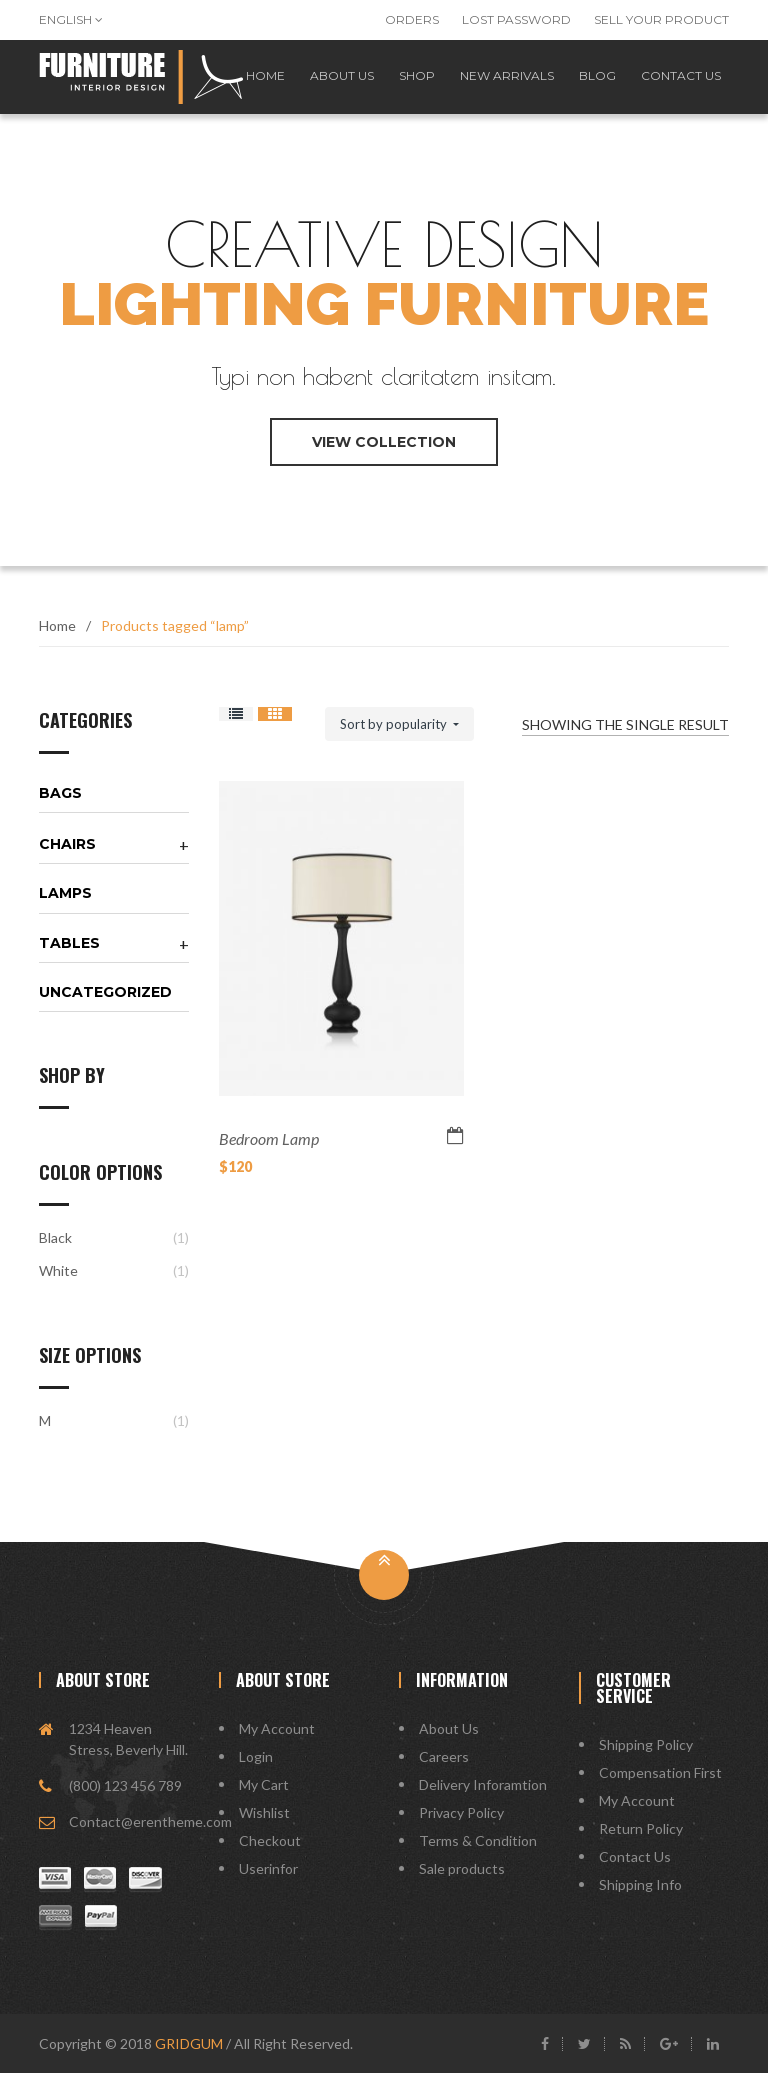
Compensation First (660, 1788)
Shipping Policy (646, 1760)
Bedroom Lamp (269, 1154)
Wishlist (264, 1828)
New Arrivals (495, 83)
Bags (60, 809)
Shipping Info (640, 1900)
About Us (449, 1744)
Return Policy (641, 1844)
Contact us (679, 83)
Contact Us (635, 1872)
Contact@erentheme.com (150, 1837)
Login (256, 1772)
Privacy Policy (461, 1828)
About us (320, 83)
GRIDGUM (189, 2059)
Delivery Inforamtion (483, 1800)
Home (57, 641)
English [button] (71, 19)
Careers (444, 1772)
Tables (69, 959)
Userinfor (268, 1884)
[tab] (114, 809)
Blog (590, 83)
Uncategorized (105, 1008)
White (58, 1286)
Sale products (462, 1884)
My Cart (264, 1800)
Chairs (67, 860)
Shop (400, 83)
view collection (384, 458)
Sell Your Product (661, 19)
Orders (412, 19)
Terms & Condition (478, 1856)
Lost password (516, 19)
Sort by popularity (395, 740)
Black (55, 1253)
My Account (277, 1744)
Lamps (65, 909)
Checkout (270, 1856)
